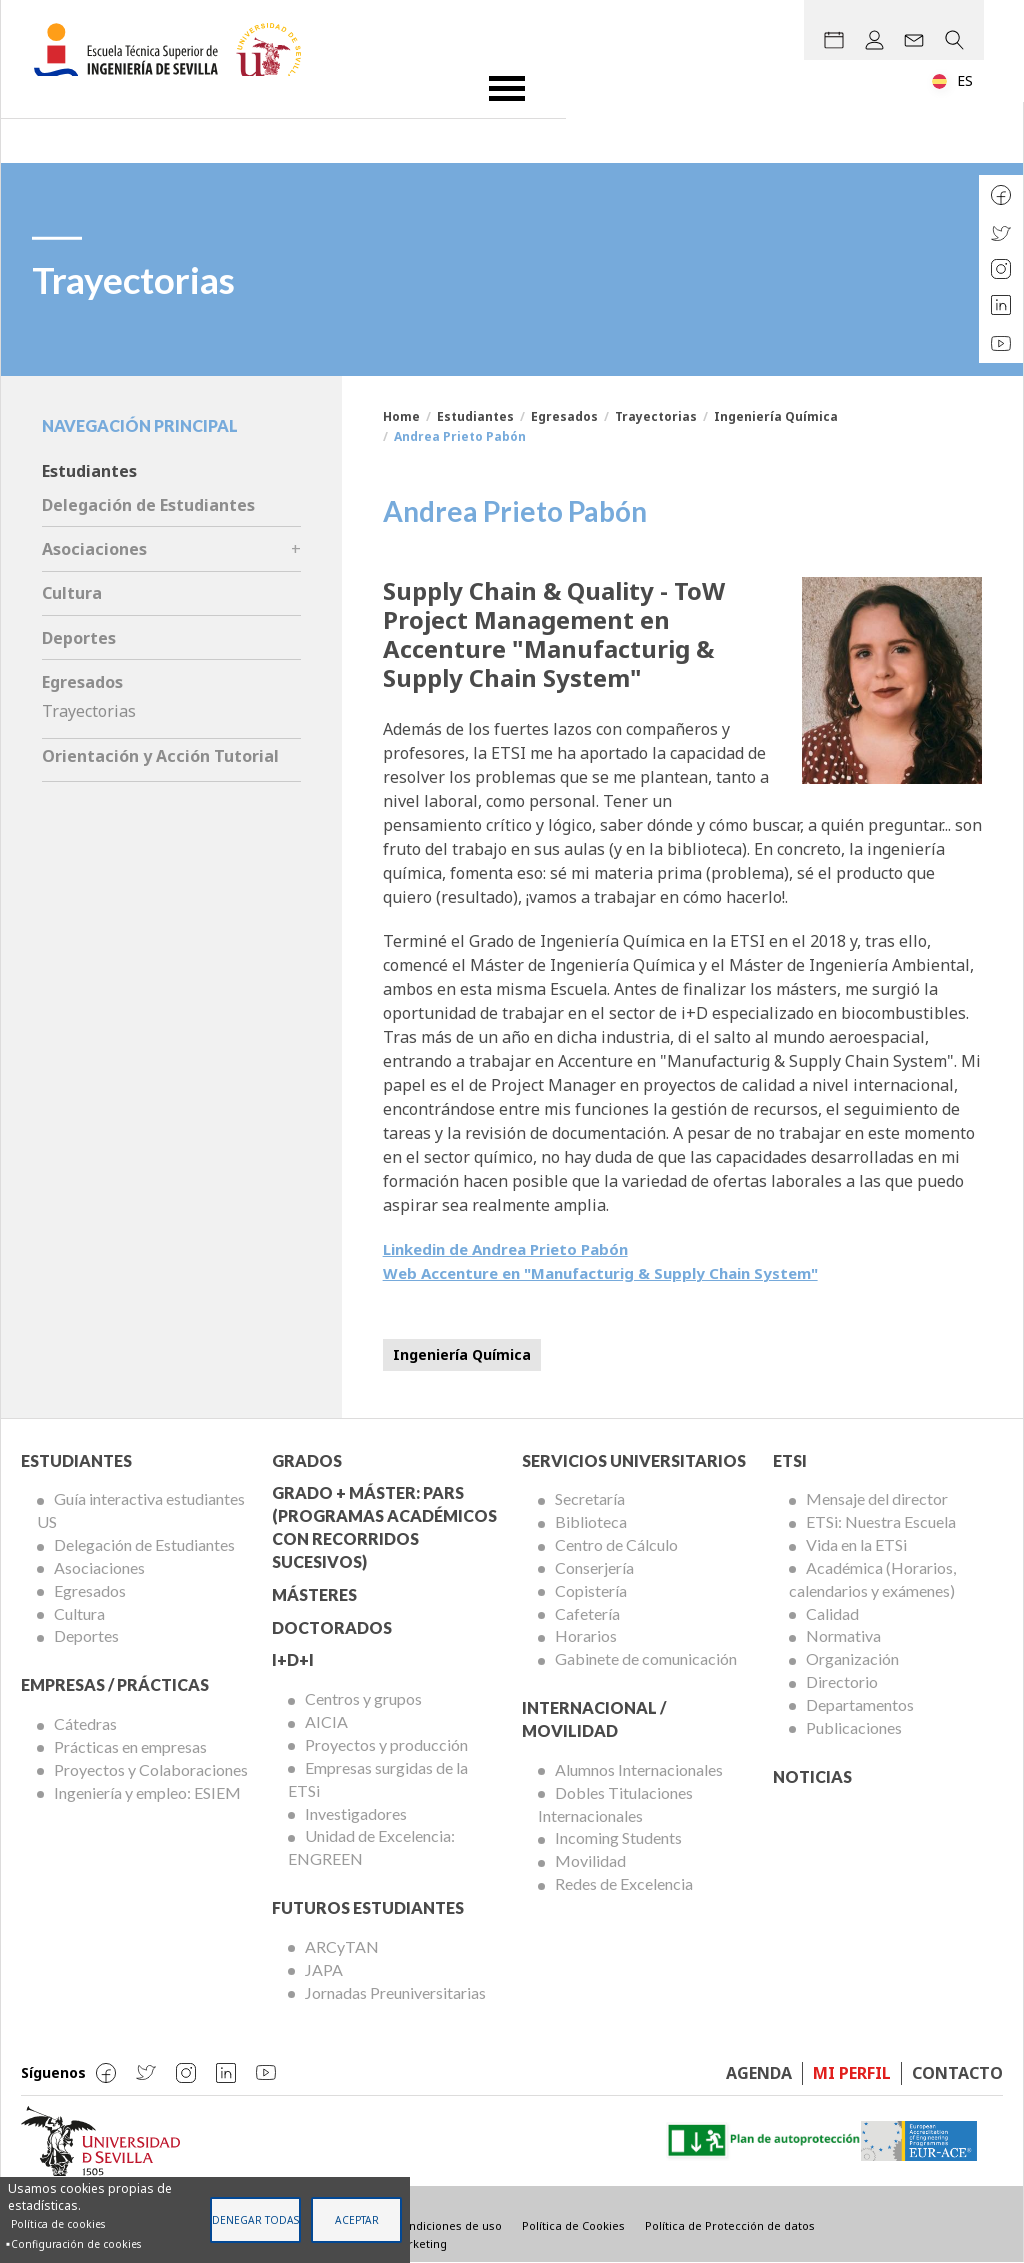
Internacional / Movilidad (594, 1719)
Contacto (957, 2073)
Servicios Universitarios (634, 1460)
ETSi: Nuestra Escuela (881, 1521)
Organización (852, 1658)
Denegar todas (255, 2220)
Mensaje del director (877, 1498)
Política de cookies (58, 2224)
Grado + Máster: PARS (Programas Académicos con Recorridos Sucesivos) (384, 1527)
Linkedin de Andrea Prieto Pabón (514, 1249)
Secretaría (590, 1498)
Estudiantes (475, 416)
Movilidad (590, 1860)
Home (401, 416)
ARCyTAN (342, 1946)
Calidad (832, 1613)
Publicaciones (854, 1727)
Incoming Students (618, 1837)
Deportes (79, 638)
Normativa (843, 1635)
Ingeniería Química (776, 416)
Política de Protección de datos (730, 2225)
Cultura (72, 593)
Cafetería (587, 1613)
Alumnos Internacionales (639, 1769)
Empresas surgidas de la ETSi (378, 1779)
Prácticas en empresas (130, 1746)
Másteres (314, 1594)
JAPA (324, 1969)
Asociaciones (94, 549)
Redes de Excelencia (624, 1883)
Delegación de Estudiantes (148, 505)
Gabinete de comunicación (646, 1658)
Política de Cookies (573, 2225)
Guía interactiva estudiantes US (141, 1510)
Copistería (591, 1590)
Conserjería (594, 1567)
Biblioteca (591, 1521)
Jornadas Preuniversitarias (395, 1992)
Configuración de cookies (76, 2244)
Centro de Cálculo (616, 1544)
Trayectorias (656, 416)
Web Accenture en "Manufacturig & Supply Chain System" (615, 1273)
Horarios (586, 1635)
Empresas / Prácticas (115, 1684)
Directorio (842, 1681)
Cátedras (85, 1723)
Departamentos (860, 1704)
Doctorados (332, 1627)
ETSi (790, 1460)
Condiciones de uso (448, 2225)
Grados (307, 1460)
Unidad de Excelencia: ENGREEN (371, 1847)
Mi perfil (852, 2073)
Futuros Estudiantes (368, 1907)
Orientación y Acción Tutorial (160, 756)
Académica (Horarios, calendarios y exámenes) (872, 1579)
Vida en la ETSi (856, 1544)
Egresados (564, 416)
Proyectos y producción (386, 1744)
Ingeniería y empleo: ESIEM (147, 1792)
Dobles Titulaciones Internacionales (615, 1804)
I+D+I (293, 1659)
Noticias (812, 1776)
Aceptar (357, 2220)
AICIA (326, 1721)
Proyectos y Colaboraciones (151, 1769)
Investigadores (356, 1813)
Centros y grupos (363, 1698)
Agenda (759, 2073)
